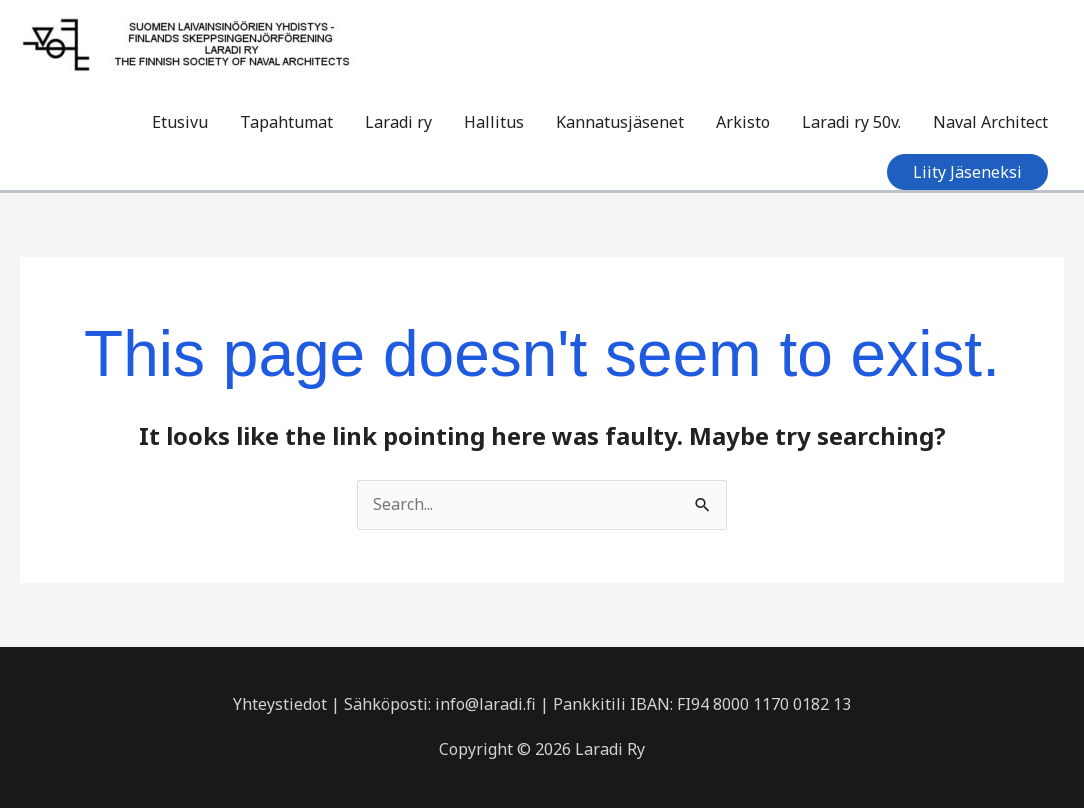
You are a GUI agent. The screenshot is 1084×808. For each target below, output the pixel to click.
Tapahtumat (286, 122)
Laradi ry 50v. (851, 122)
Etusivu (180, 122)
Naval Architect (990, 122)
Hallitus (494, 122)
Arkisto (743, 122)
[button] (967, 172)
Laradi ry (398, 122)
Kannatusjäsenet (620, 122)
